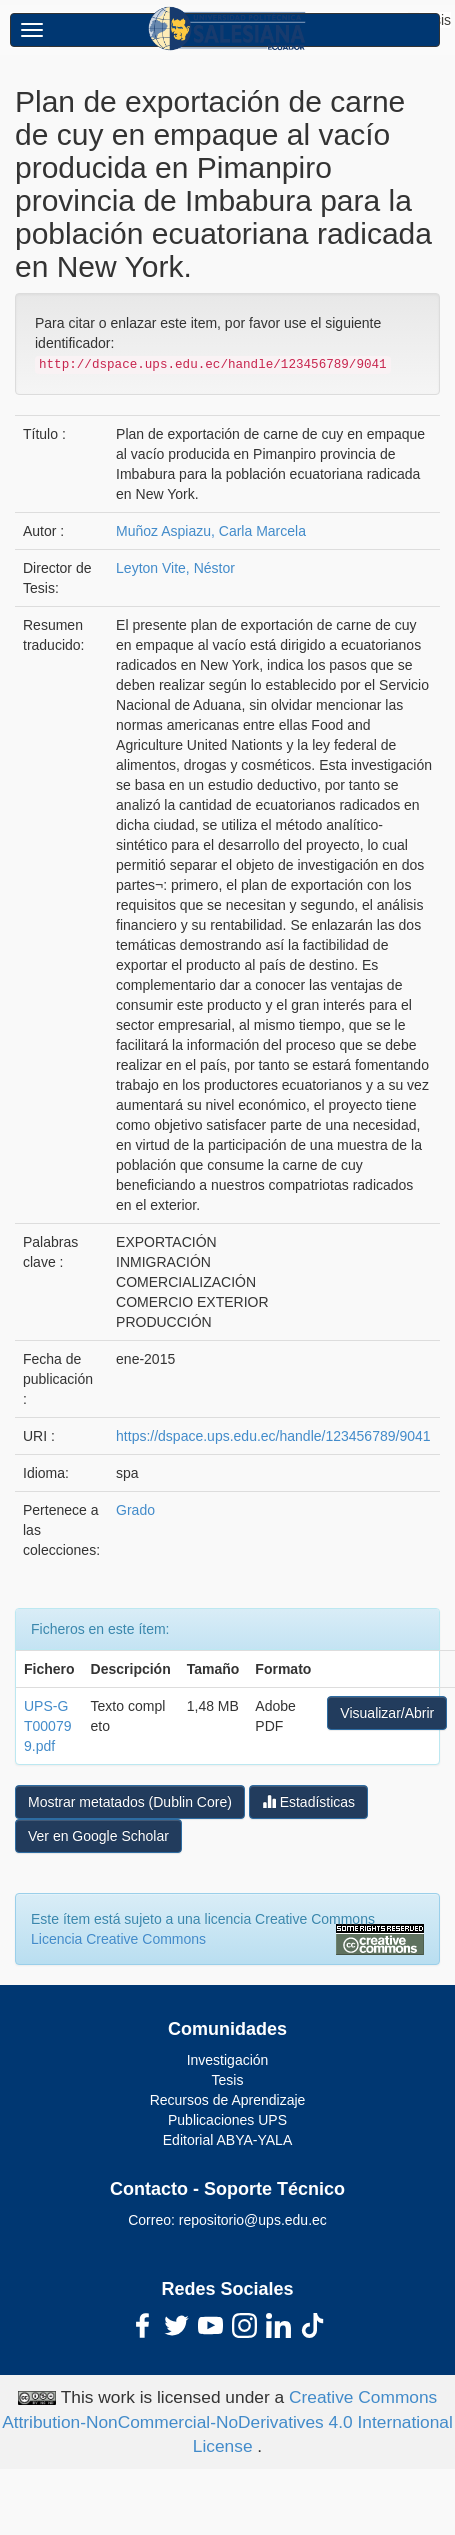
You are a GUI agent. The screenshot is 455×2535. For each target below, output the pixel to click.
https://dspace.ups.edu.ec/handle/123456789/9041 (273, 1436)
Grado (135, 1510)
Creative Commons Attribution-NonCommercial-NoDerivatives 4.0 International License (227, 2422)
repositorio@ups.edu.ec (253, 2220)
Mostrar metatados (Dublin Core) (130, 1802)
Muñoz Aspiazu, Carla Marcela (211, 531)
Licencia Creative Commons (118, 1939)
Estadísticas (308, 1801)
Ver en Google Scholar (98, 1836)
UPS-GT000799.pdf (47, 1726)
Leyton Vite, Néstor (175, 568)
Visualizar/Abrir (387, 1713)
